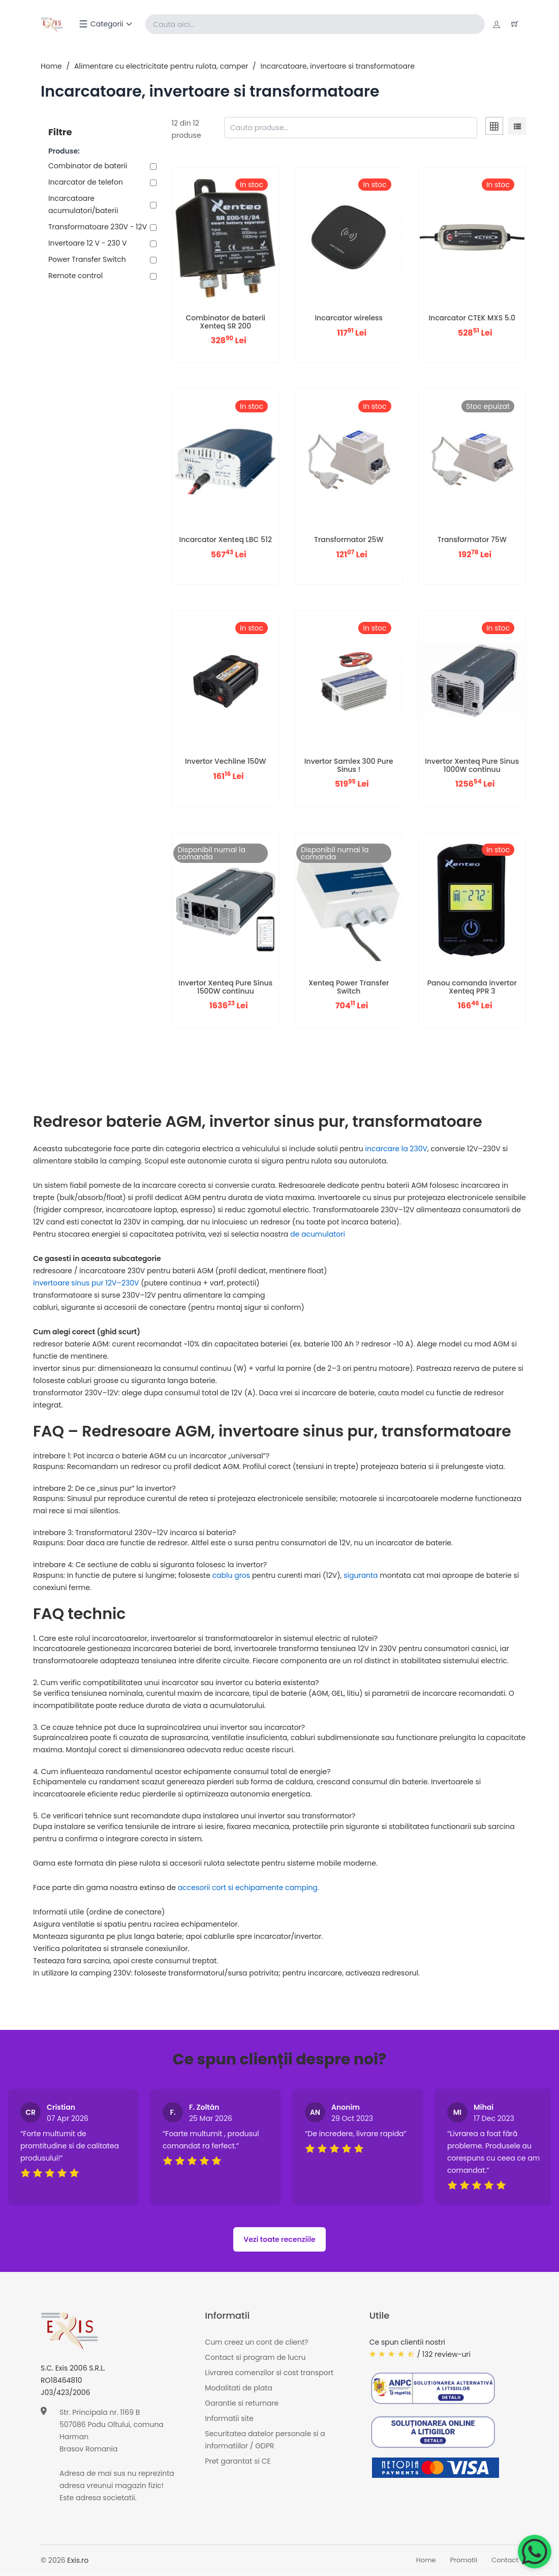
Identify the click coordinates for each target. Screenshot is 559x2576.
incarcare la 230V (396, 1149)
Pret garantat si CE (237, 2461)
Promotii (464, 2560)
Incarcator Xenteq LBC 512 (225, 540)
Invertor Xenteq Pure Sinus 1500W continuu (225, 987)
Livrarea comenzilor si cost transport (269, 2373)
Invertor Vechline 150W (225, 762)
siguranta (361, 1576)
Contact (504, 2560)
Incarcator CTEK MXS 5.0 (471, 318)
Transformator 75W (472, 540)
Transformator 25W (349, 540)
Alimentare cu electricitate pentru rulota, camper (161, 67)
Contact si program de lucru (255, 2357)
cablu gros (232, 1576)
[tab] (494, 128)
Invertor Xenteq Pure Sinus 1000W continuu (472, 765)
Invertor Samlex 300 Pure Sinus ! (348, 765)
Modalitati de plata (238, 2388)
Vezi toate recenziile (279, 2240)
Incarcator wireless (349, 318)
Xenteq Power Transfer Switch (348, 987)
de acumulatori (317, 1235)
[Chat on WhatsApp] (534, 2551)
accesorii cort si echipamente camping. (248, 1888)
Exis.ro (77, 2561)
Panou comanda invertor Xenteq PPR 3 (472, 987)
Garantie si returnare (241, 2403)
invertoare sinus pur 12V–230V (87, 1283)
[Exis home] (53, 24)
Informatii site (229, 2418)
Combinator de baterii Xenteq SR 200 (225, 322)
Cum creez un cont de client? (256, 2342)
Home (51, 67)
